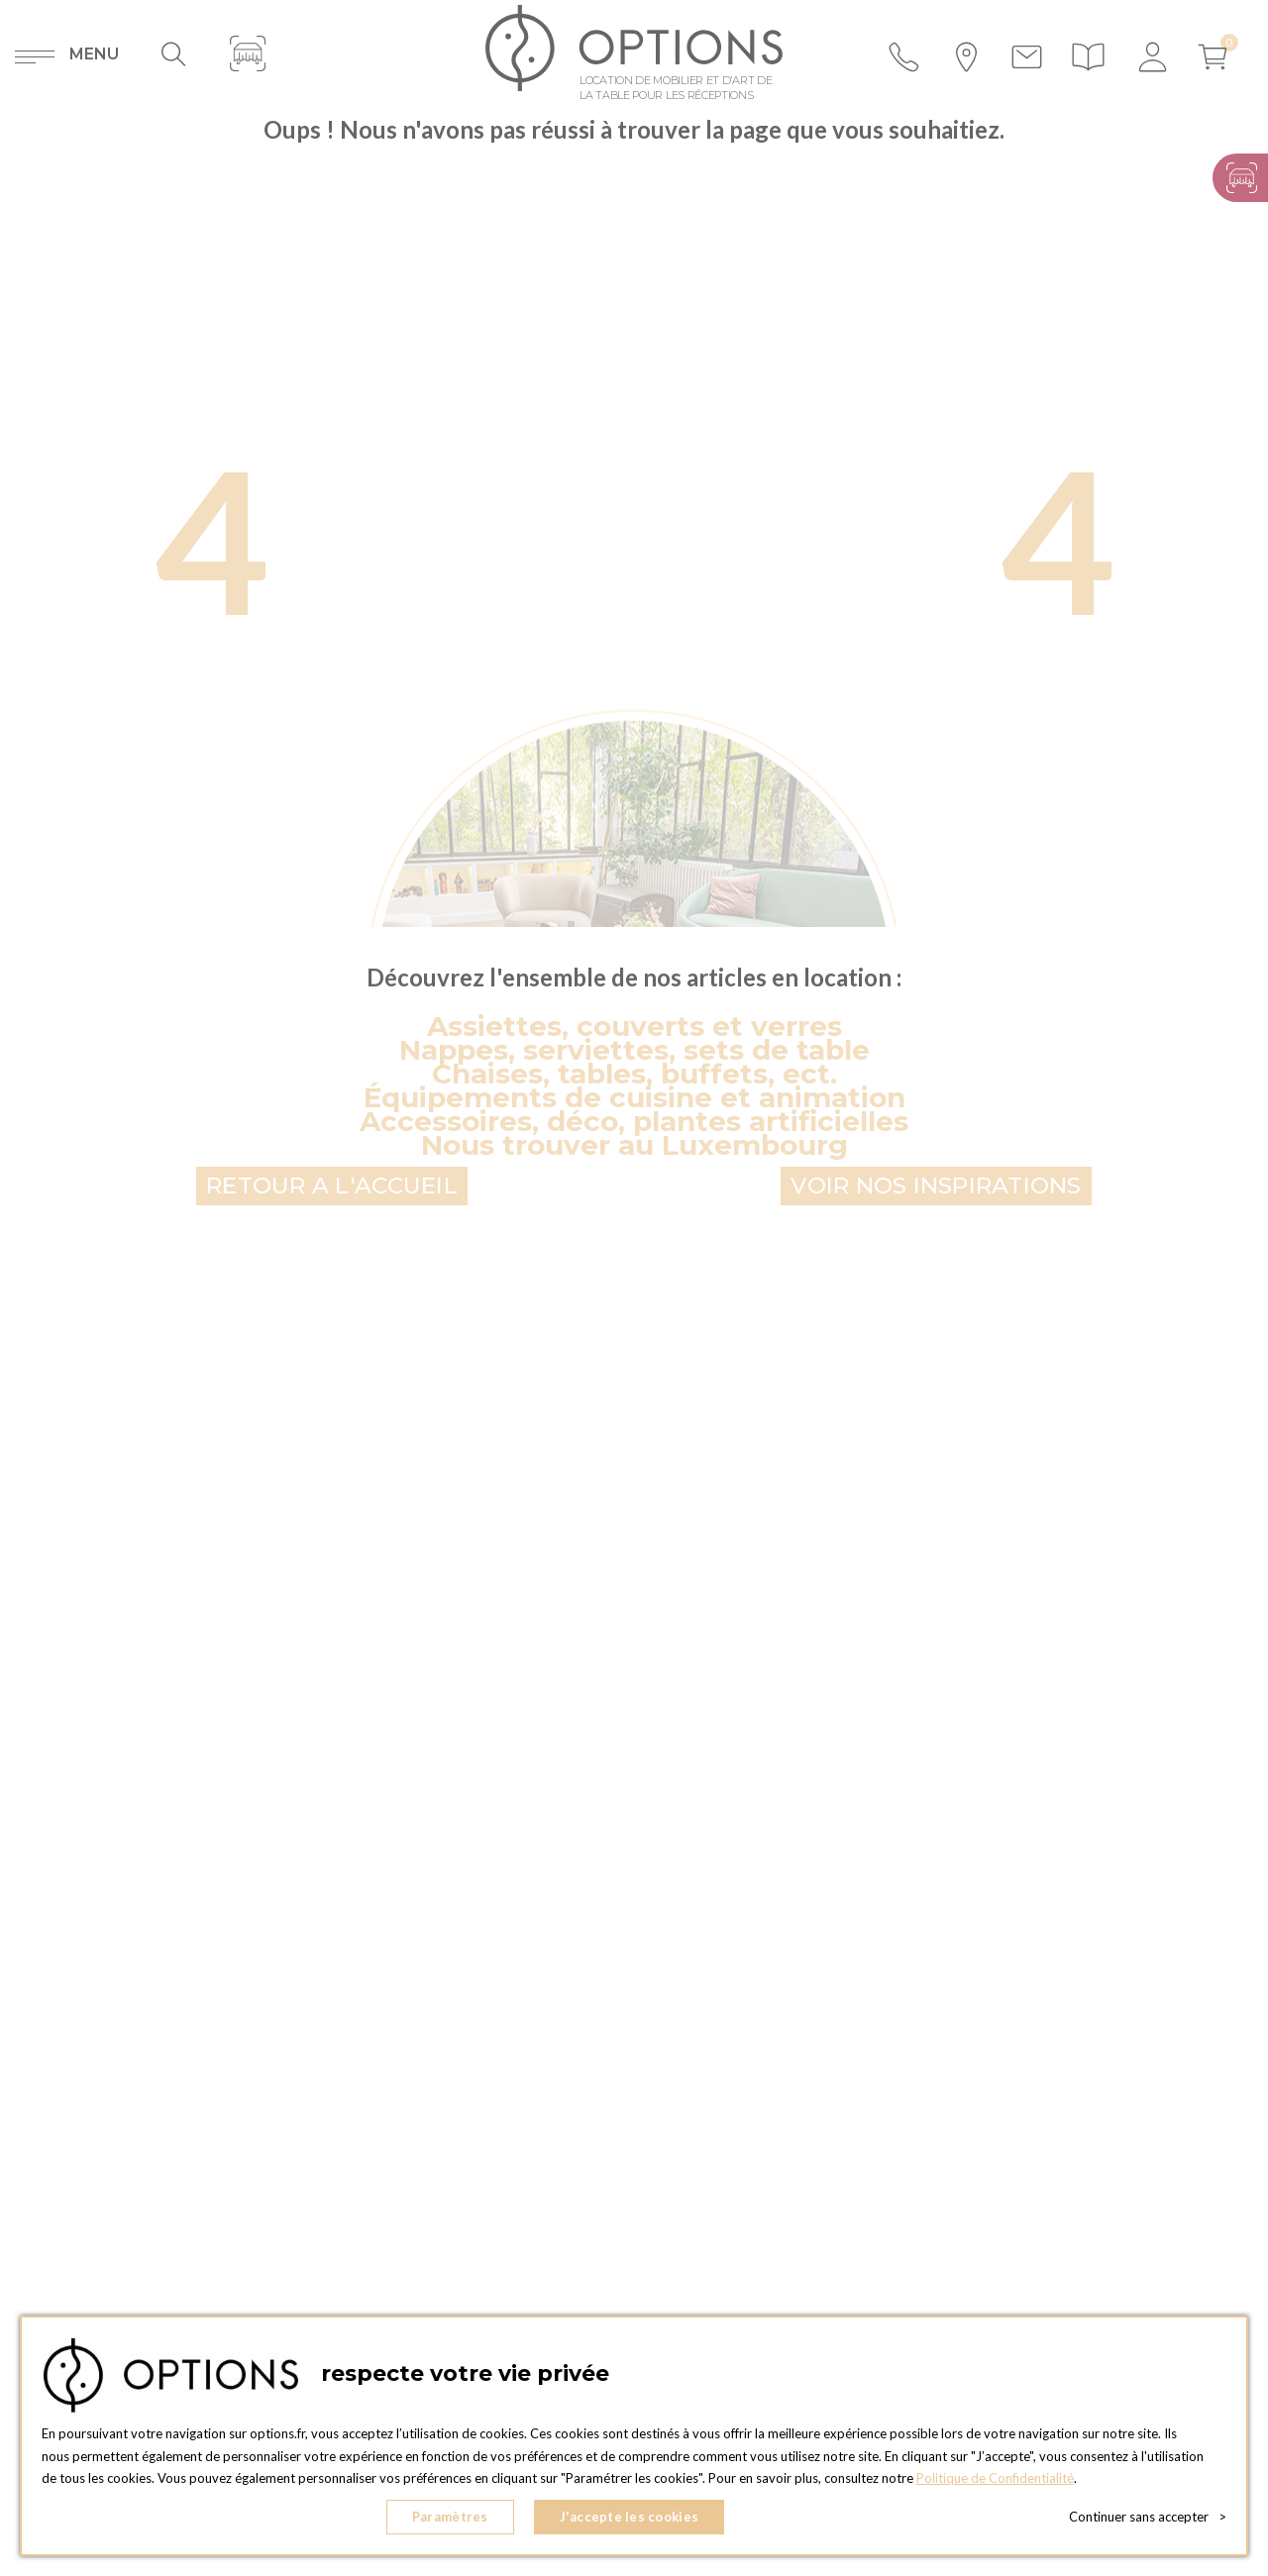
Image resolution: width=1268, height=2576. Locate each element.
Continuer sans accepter (1147, 2516)
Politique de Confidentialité (995, 2478)
